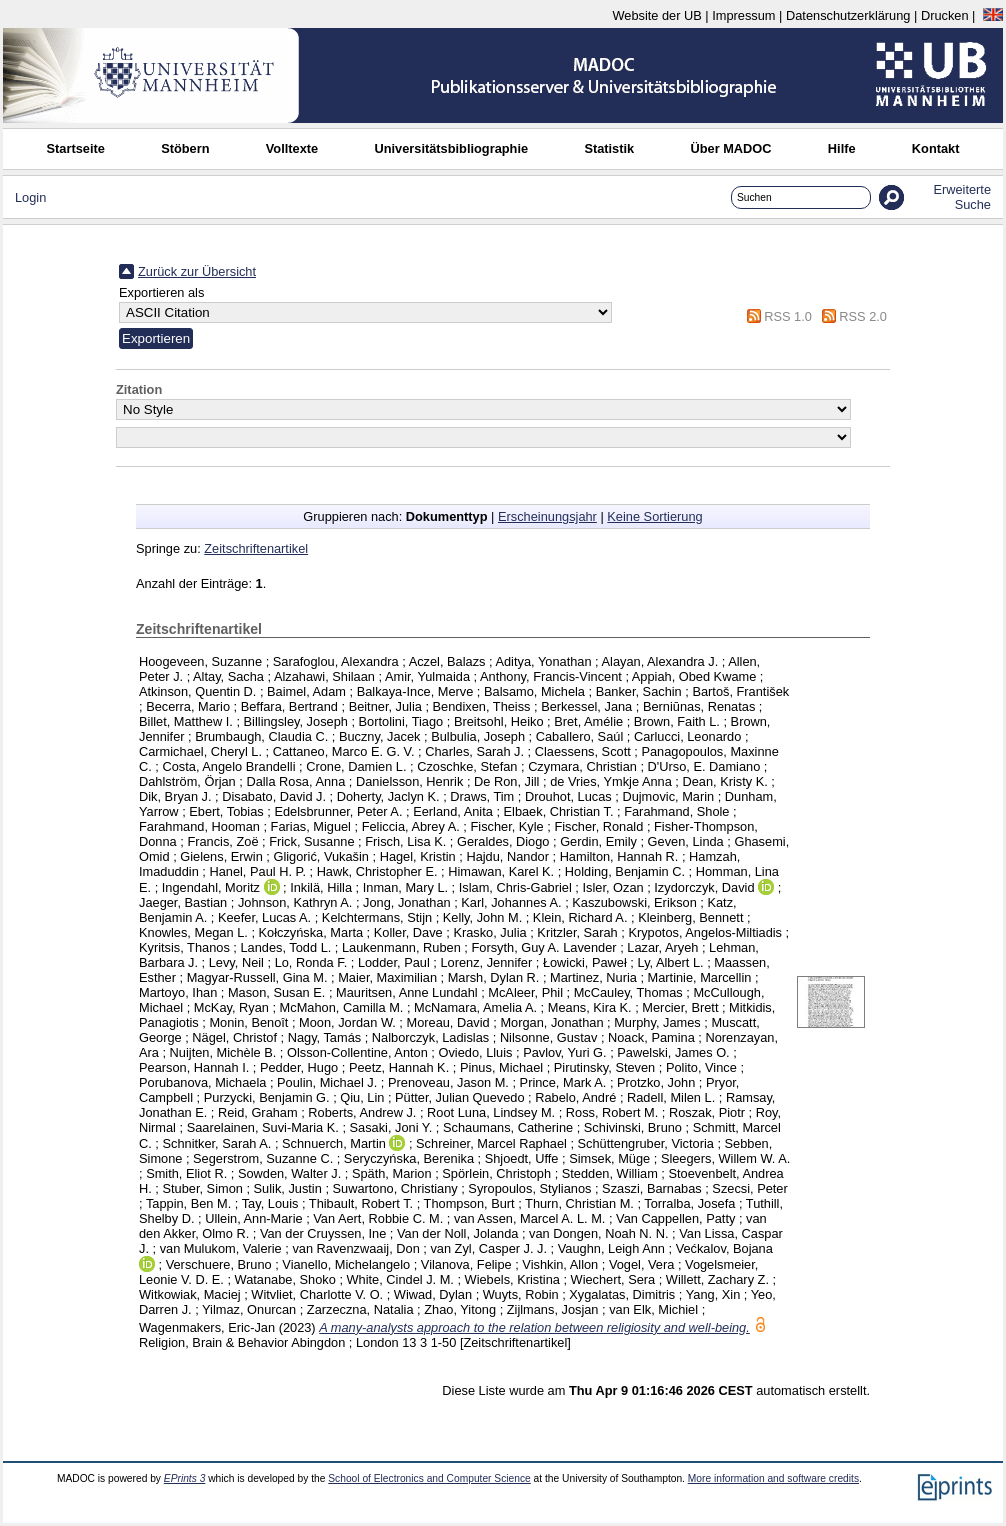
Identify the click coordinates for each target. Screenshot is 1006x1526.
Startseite (76, 148)
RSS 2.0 (863, 316)
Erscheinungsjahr (547, 516)
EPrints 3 (185, 1478)
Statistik (609, 148)
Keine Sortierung (654, 516)
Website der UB (656, 15)
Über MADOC (730, 148)
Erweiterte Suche (962, 197)
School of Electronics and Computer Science (429, 1478)
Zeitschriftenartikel (256, 548)
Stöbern (185, 148)
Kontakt (936, 148)
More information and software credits (773, 1478)
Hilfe (842, 148)
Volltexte (292, 148)
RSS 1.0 (788, 316)
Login (30, 197)
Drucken (945, 15)
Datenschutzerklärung (848, 15)
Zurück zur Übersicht (197, 271)
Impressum (743, 15)
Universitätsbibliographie (451, 148)
